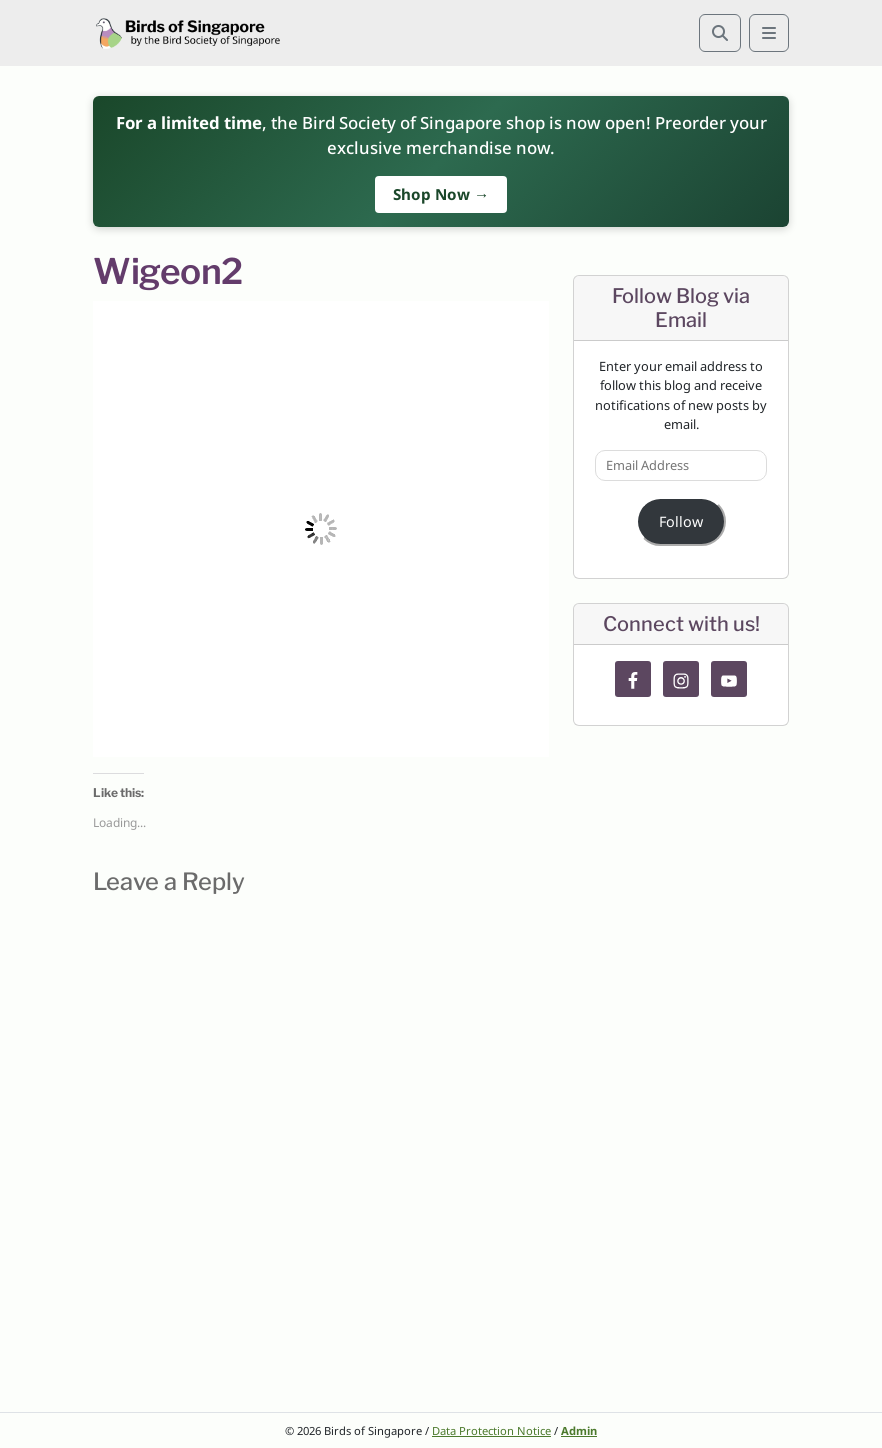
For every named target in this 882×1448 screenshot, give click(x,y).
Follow (681, 521)
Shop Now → (441, 194)
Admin (579, 1430)
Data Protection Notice (491, 1430)
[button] (321, 529)
